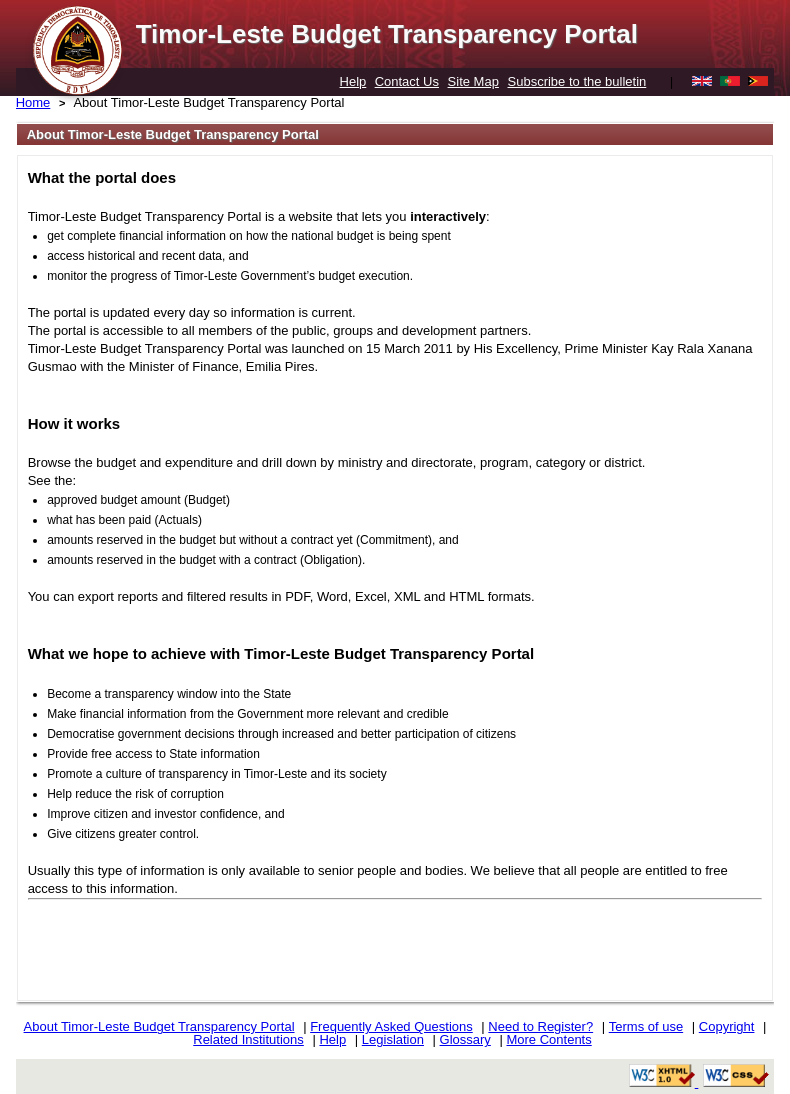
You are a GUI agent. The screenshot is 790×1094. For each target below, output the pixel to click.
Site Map (473, 81)
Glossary (465, 1039)
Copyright (727, 1026)
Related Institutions (248, 1039)
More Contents (548, 1039)
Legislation (393, 1039)
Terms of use (646, 1026)
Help (353, 81)
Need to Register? (540, 1026)
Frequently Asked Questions (391, 1026)
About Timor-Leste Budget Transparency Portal (208, 102)
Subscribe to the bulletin (577, 81)
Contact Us (407, 81)
